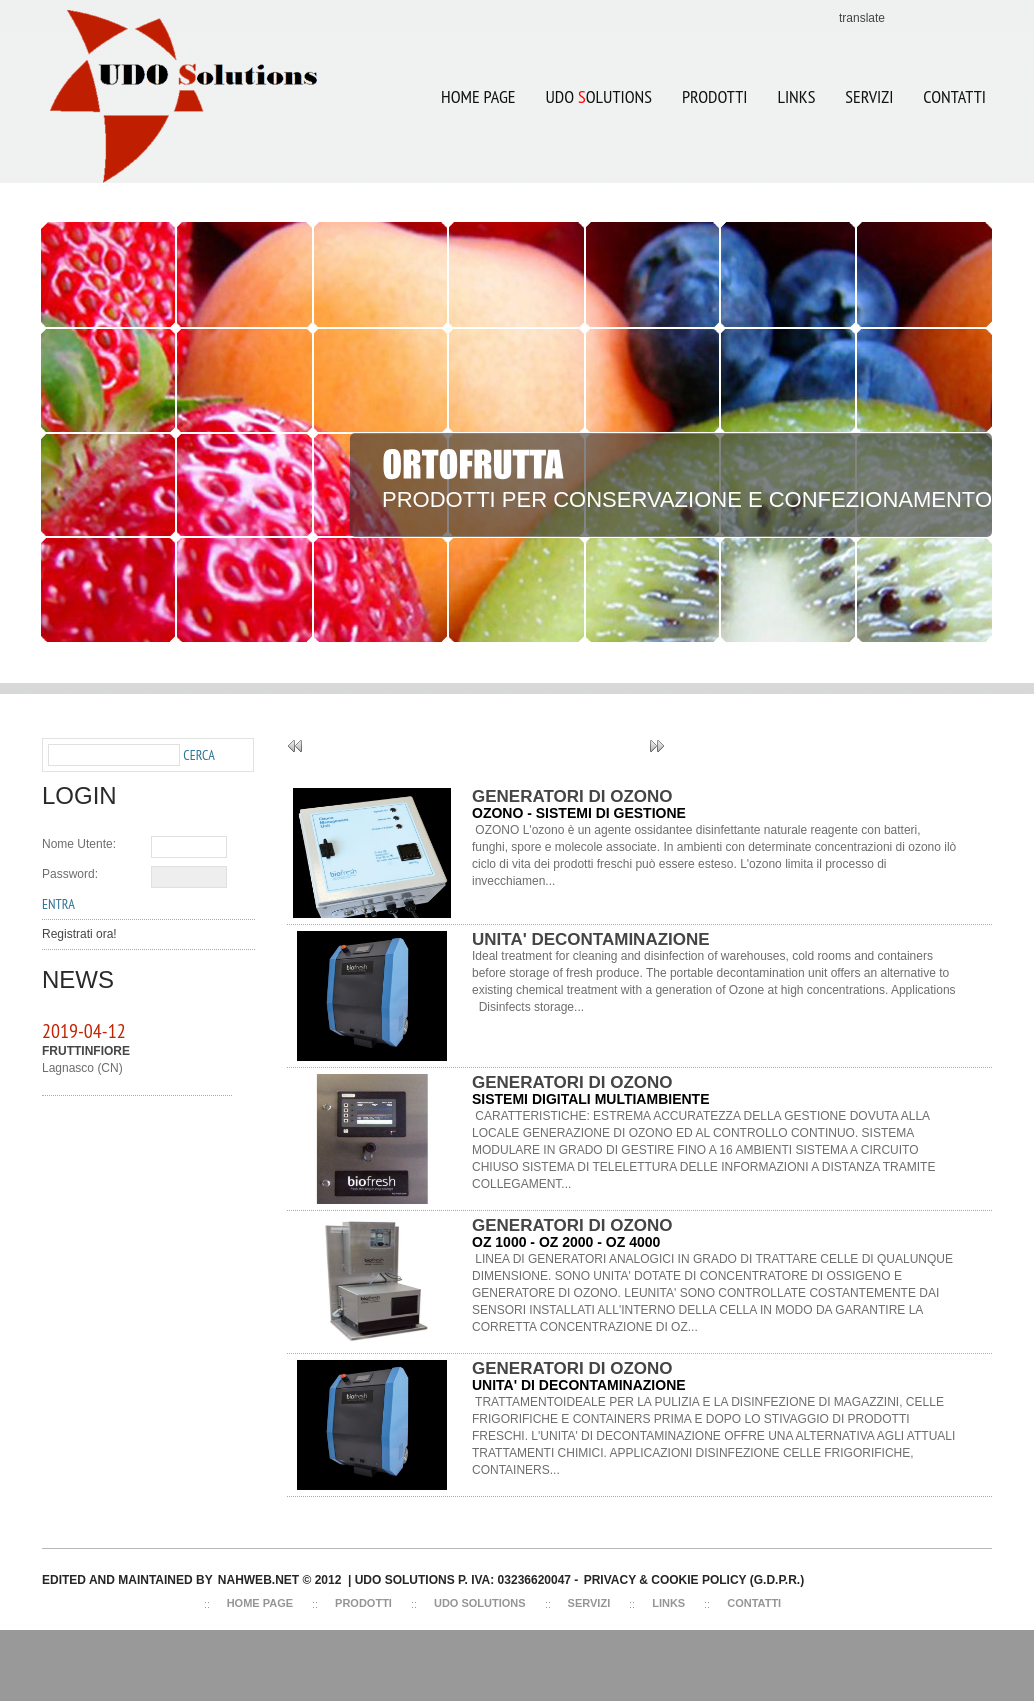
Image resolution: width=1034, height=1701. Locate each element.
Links (668, 1603)
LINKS (796, 96)
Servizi (589, 1603)
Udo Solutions (480, 1603)
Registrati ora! (79, 934)
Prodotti (714, 96)
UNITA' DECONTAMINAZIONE (591, 939)
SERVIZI (869, 96)
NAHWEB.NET (258, 1580)
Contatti (754, 1603)
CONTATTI (954, 96)
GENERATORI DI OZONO (572, 796)
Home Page (478, 96)
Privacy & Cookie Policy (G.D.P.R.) (694, 1580)
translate (862, 18)
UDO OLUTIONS (591, 84)
